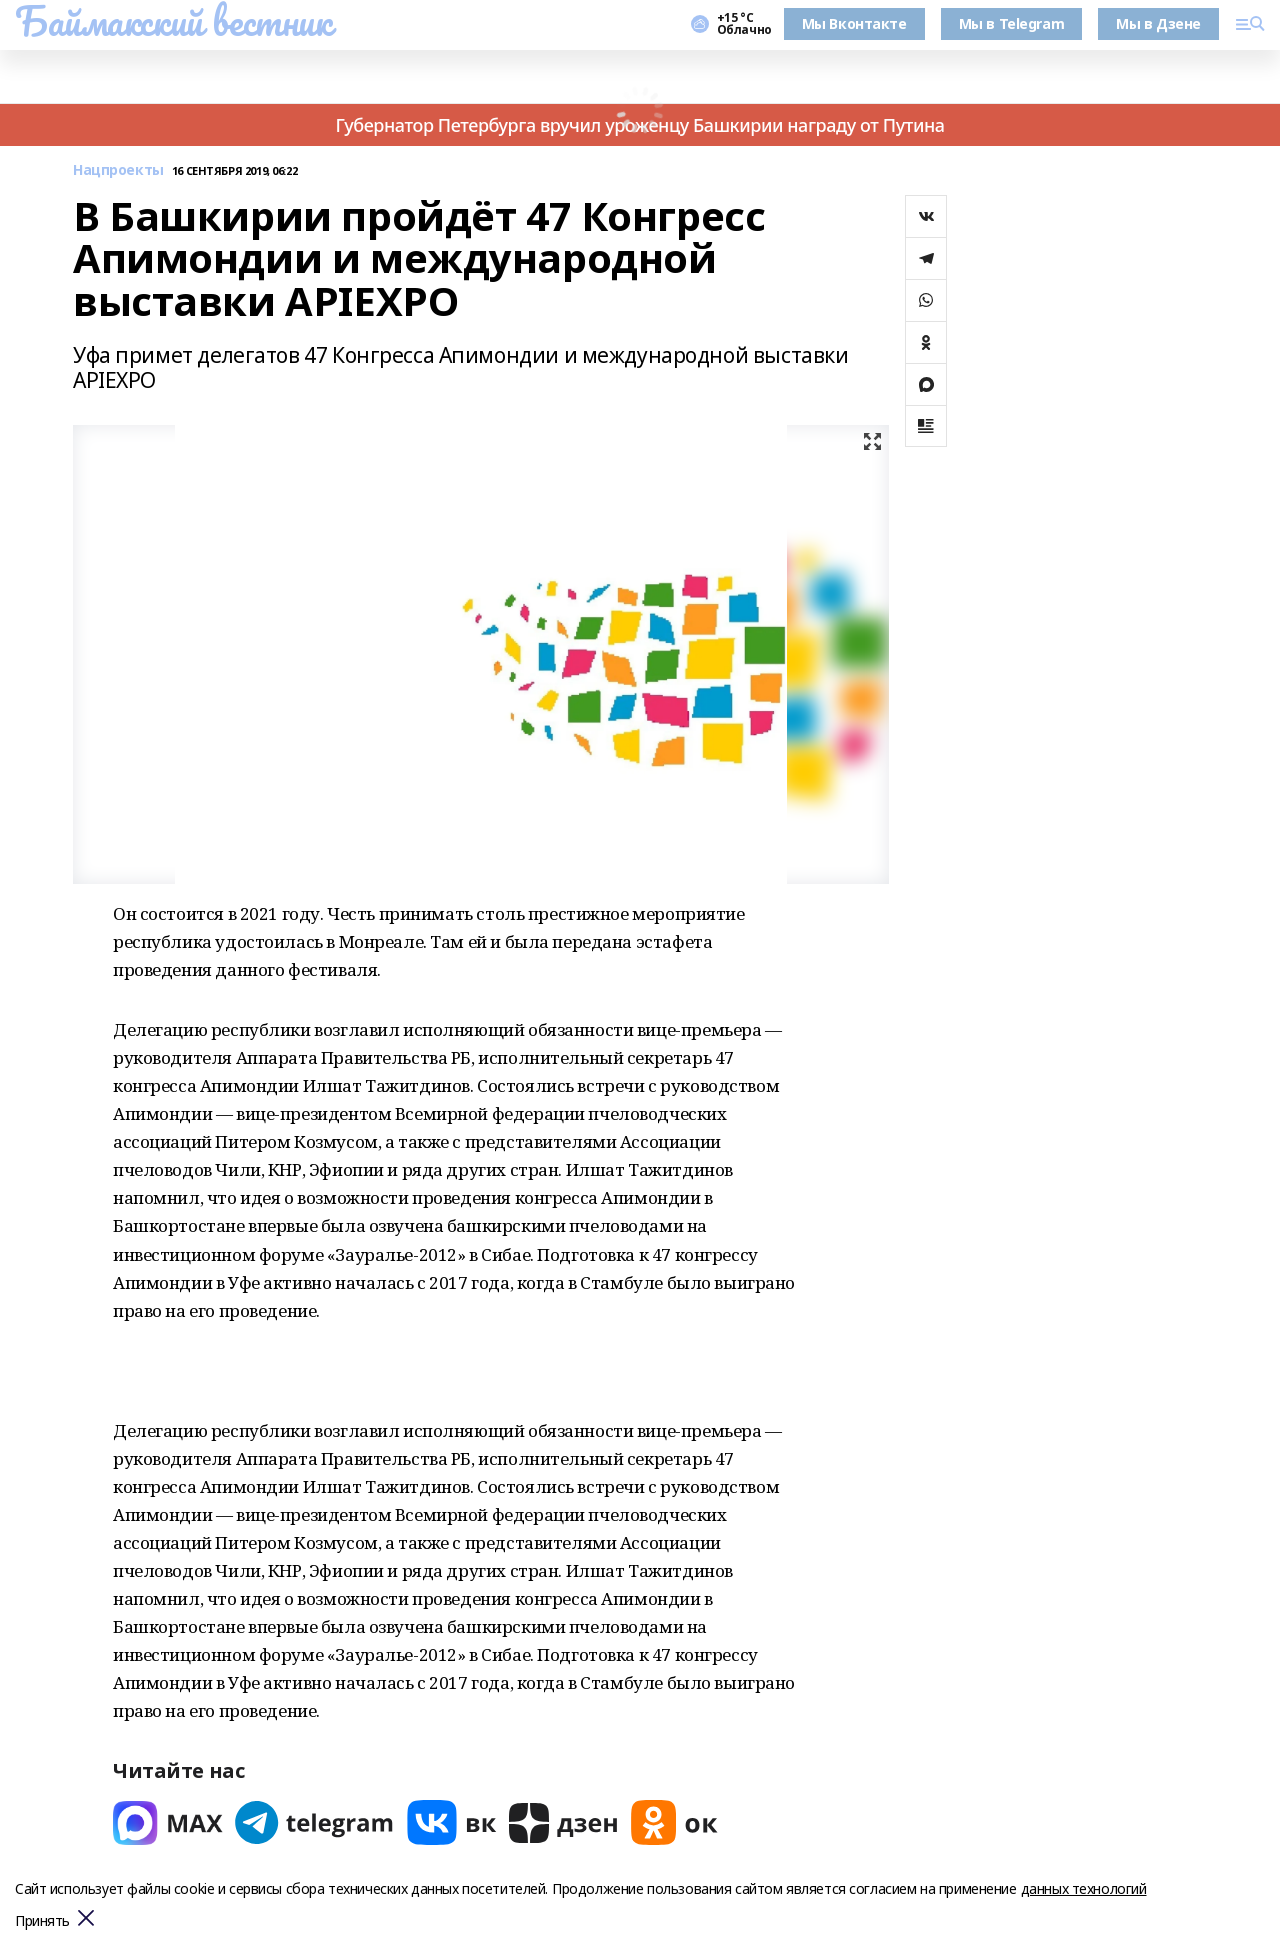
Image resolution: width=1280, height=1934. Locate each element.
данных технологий (1084, 1888)
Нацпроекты (118, 170)
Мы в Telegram (1012, 23)
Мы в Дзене (1158, 23)
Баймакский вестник (173, 21)
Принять (42, 1921)
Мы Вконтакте (854, 23)
